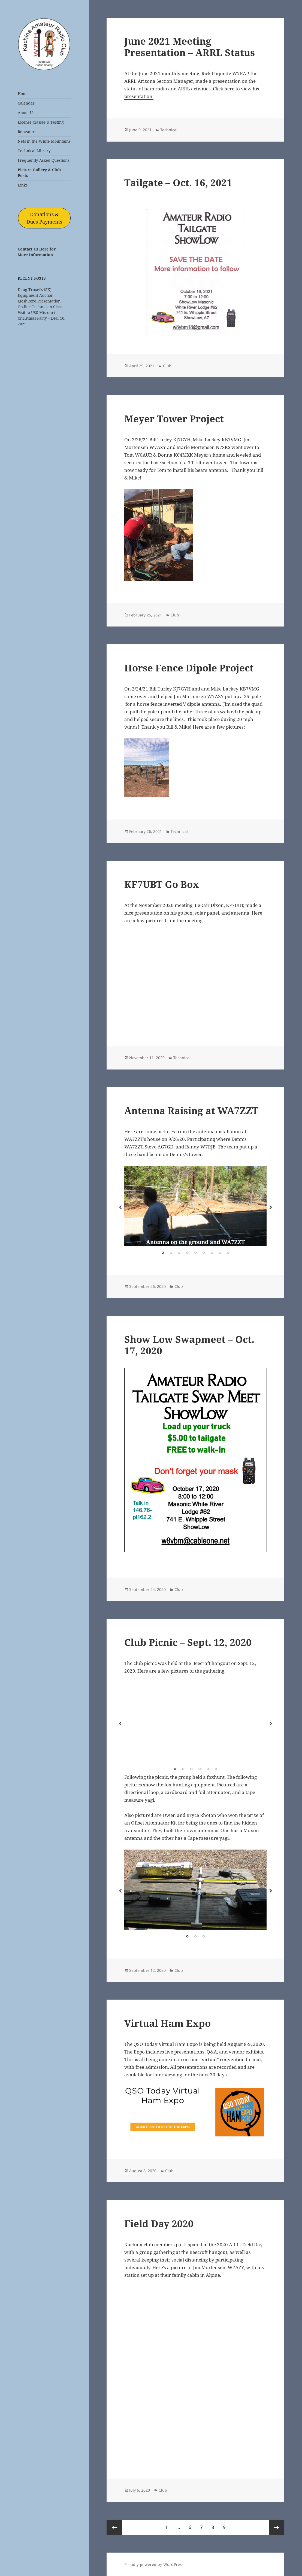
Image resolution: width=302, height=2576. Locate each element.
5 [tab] (195, 1252)
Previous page (114, 2527)
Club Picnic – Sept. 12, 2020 (188, 1642)
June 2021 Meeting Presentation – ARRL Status (189, 47)
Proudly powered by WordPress (153, 2564)
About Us (26, 112)
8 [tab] (220, 1252)
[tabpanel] (195, 1206)
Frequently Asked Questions (43, 160)
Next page (276, 2527)
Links (23, 185)
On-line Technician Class (40, 306)
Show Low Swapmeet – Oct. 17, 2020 (189, 1345)
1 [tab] (162, 1252)
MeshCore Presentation (39, 301)
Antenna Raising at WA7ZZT (191, 1110)
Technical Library (34, 150)
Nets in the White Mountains (44, 141)
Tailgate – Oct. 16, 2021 (178, 182)
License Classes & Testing (41, 122)
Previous (120, 1207)
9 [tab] (228, 1252)
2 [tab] (171, 1252)
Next (270, 1207)
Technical (168, 129)
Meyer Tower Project (174, 418)
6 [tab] (203, 1252)
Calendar (26, 103)
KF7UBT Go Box (161, 884)
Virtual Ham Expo (167, 2023)
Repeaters (27, 131)
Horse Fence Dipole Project (188, 667)
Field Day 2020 (159, 2223)
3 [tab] (179, 1252)
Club (167, 365)
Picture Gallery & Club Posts (39, 172)
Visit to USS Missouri (36, 312)
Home (23, 93)
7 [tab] (212, 1252)
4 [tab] (187, 1252)
